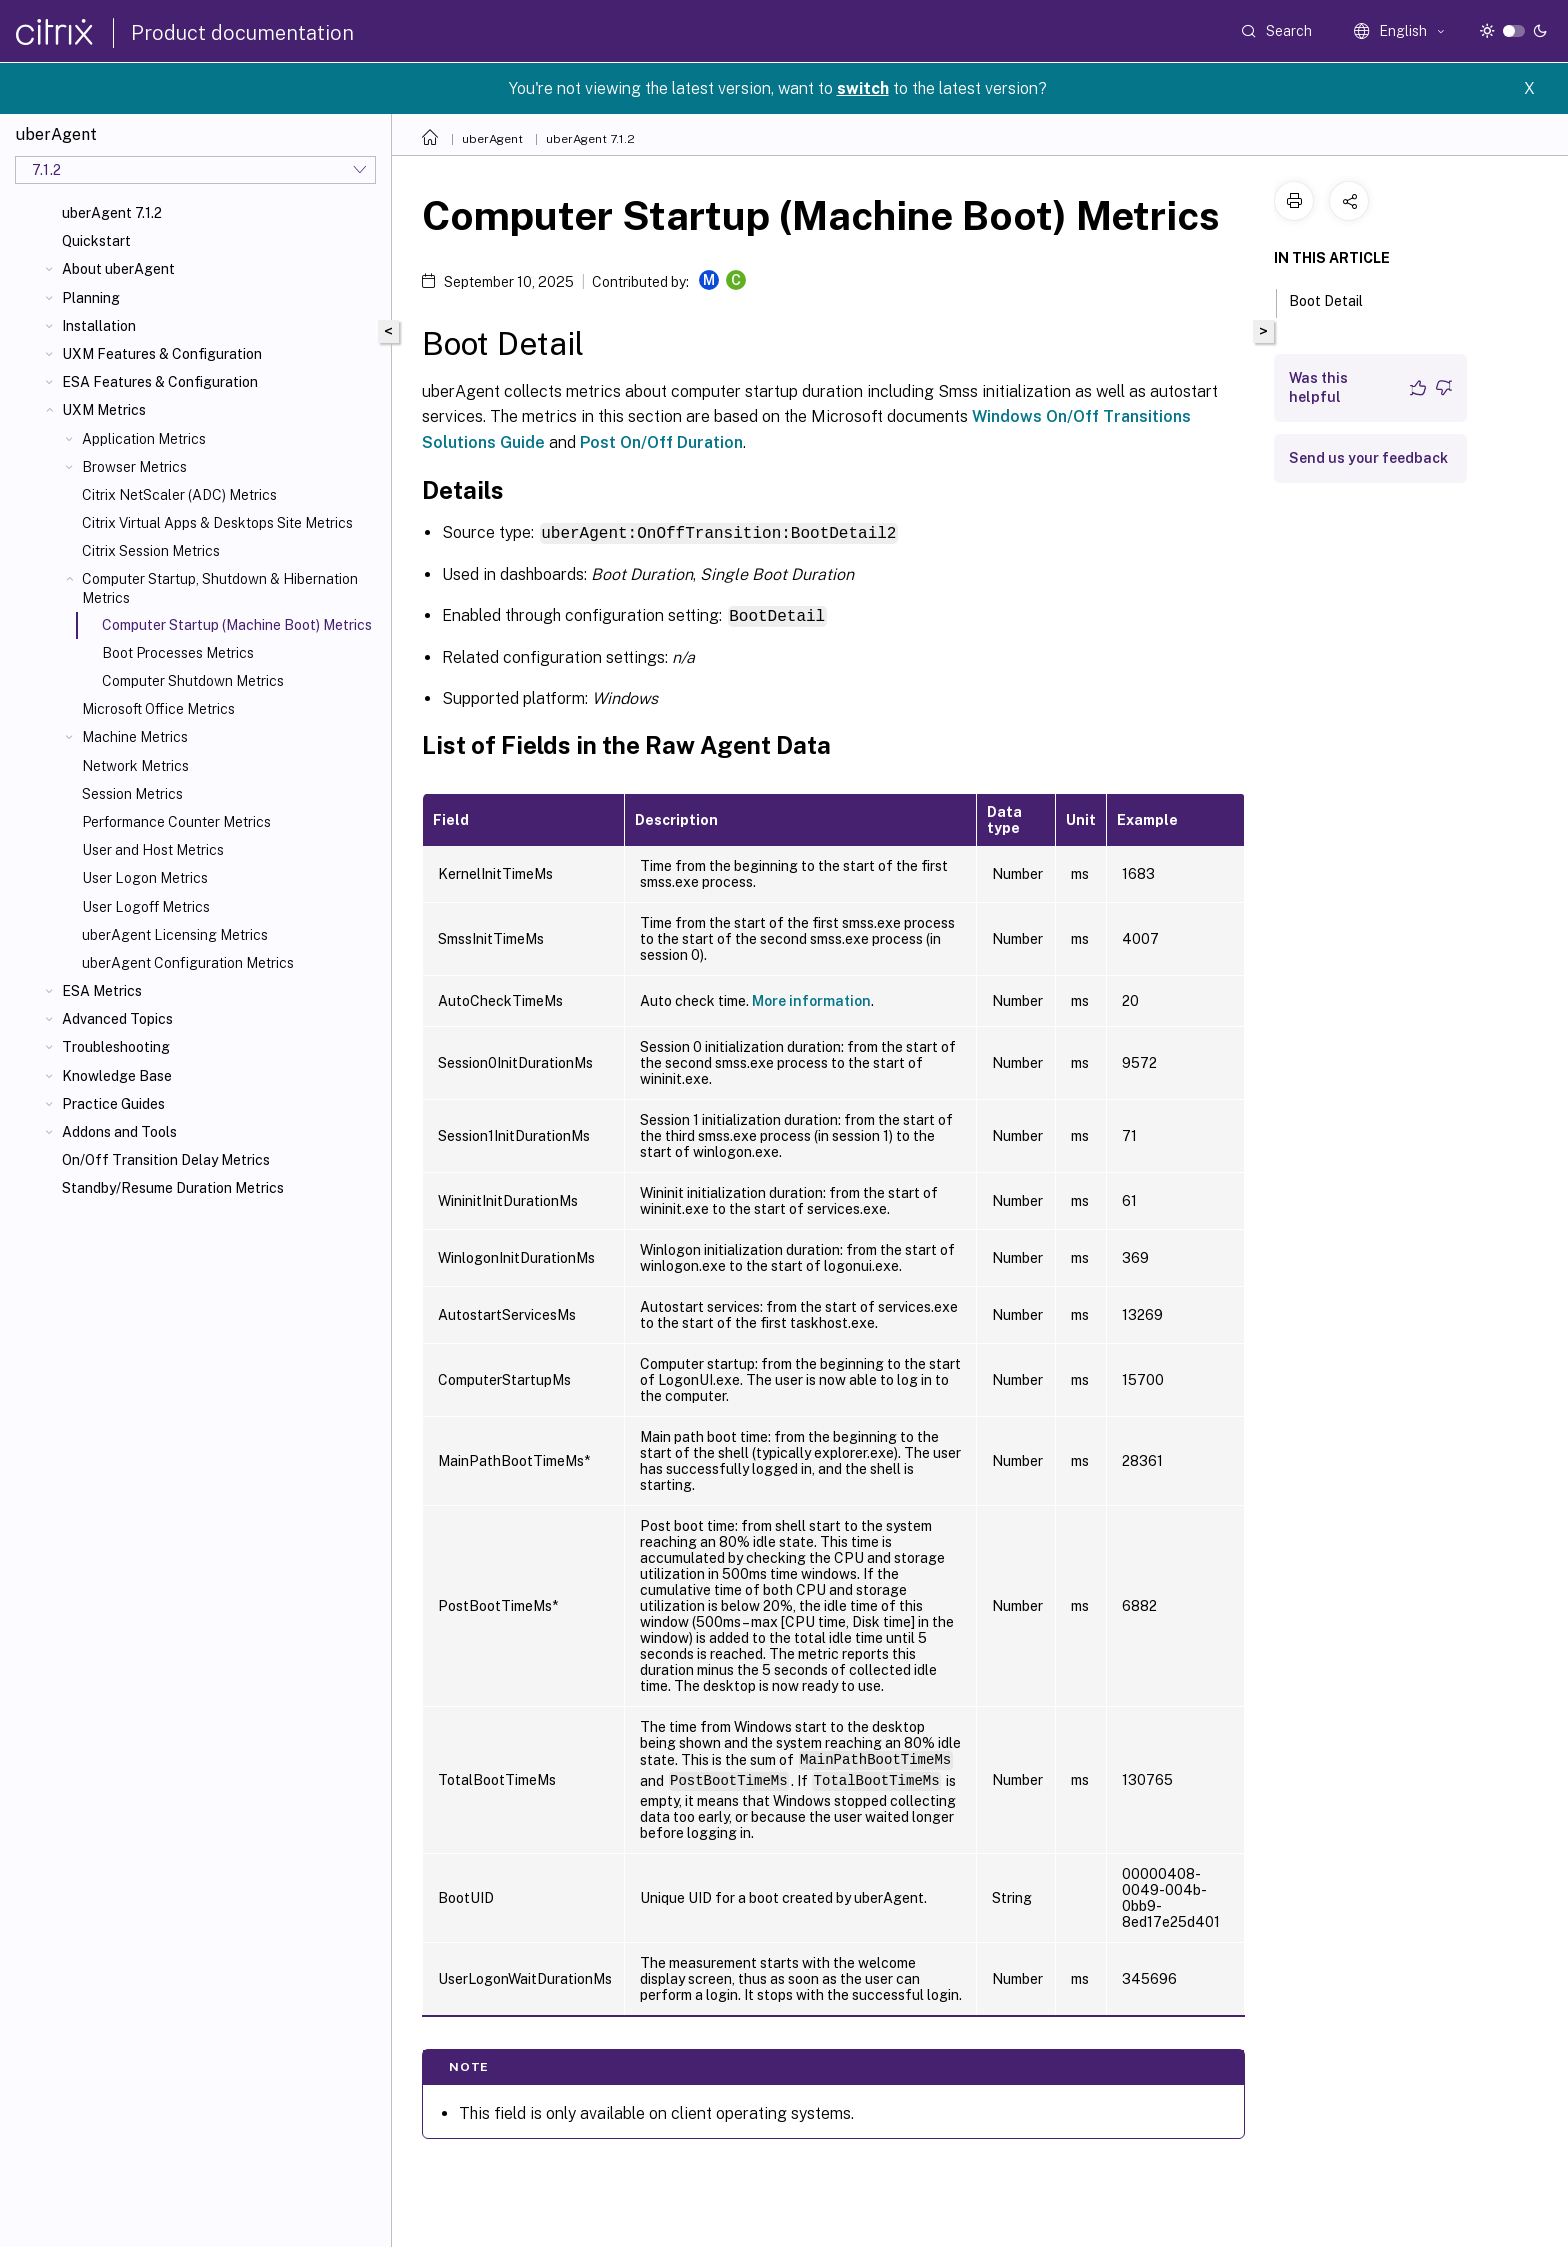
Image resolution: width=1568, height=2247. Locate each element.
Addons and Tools (119, 1132)
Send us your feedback (1368, 458)
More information (811, 999)
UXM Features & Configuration (162, 354)
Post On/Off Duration (661, 442)
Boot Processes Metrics (178, 653)
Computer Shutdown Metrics (193, 681)
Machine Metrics (135, 737)
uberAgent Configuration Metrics (188, 963)
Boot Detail (1337, 299)
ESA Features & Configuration (160, 382)
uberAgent (492, 139)
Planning (91, 298)
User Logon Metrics (145, 878)
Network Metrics (135, 766)
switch (863, 88)
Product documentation (242, 33)
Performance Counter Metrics (176, 822)
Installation (99, 326)
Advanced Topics (117, 1019)
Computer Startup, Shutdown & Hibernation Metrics (220, 588)
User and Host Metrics (153, 850)
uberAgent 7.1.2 (112, 213)
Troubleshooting (116, 1047)
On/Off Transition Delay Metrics (166, 1160)
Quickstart (96, 241)
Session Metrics (132, 794)
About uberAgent (118, 269)
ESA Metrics (102, 991)
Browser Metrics (134, 467)
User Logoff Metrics (146, 907)
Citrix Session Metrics (151, 551)
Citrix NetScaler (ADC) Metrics (179, 495)
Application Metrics (144, 439)
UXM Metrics (104, 410)
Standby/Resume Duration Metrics (173, 1188)
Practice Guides (113, 1104)
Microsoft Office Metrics (158, 709)
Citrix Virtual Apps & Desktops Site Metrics (217, 523)
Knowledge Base (117, 1076)
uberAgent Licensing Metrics (175, 935)
